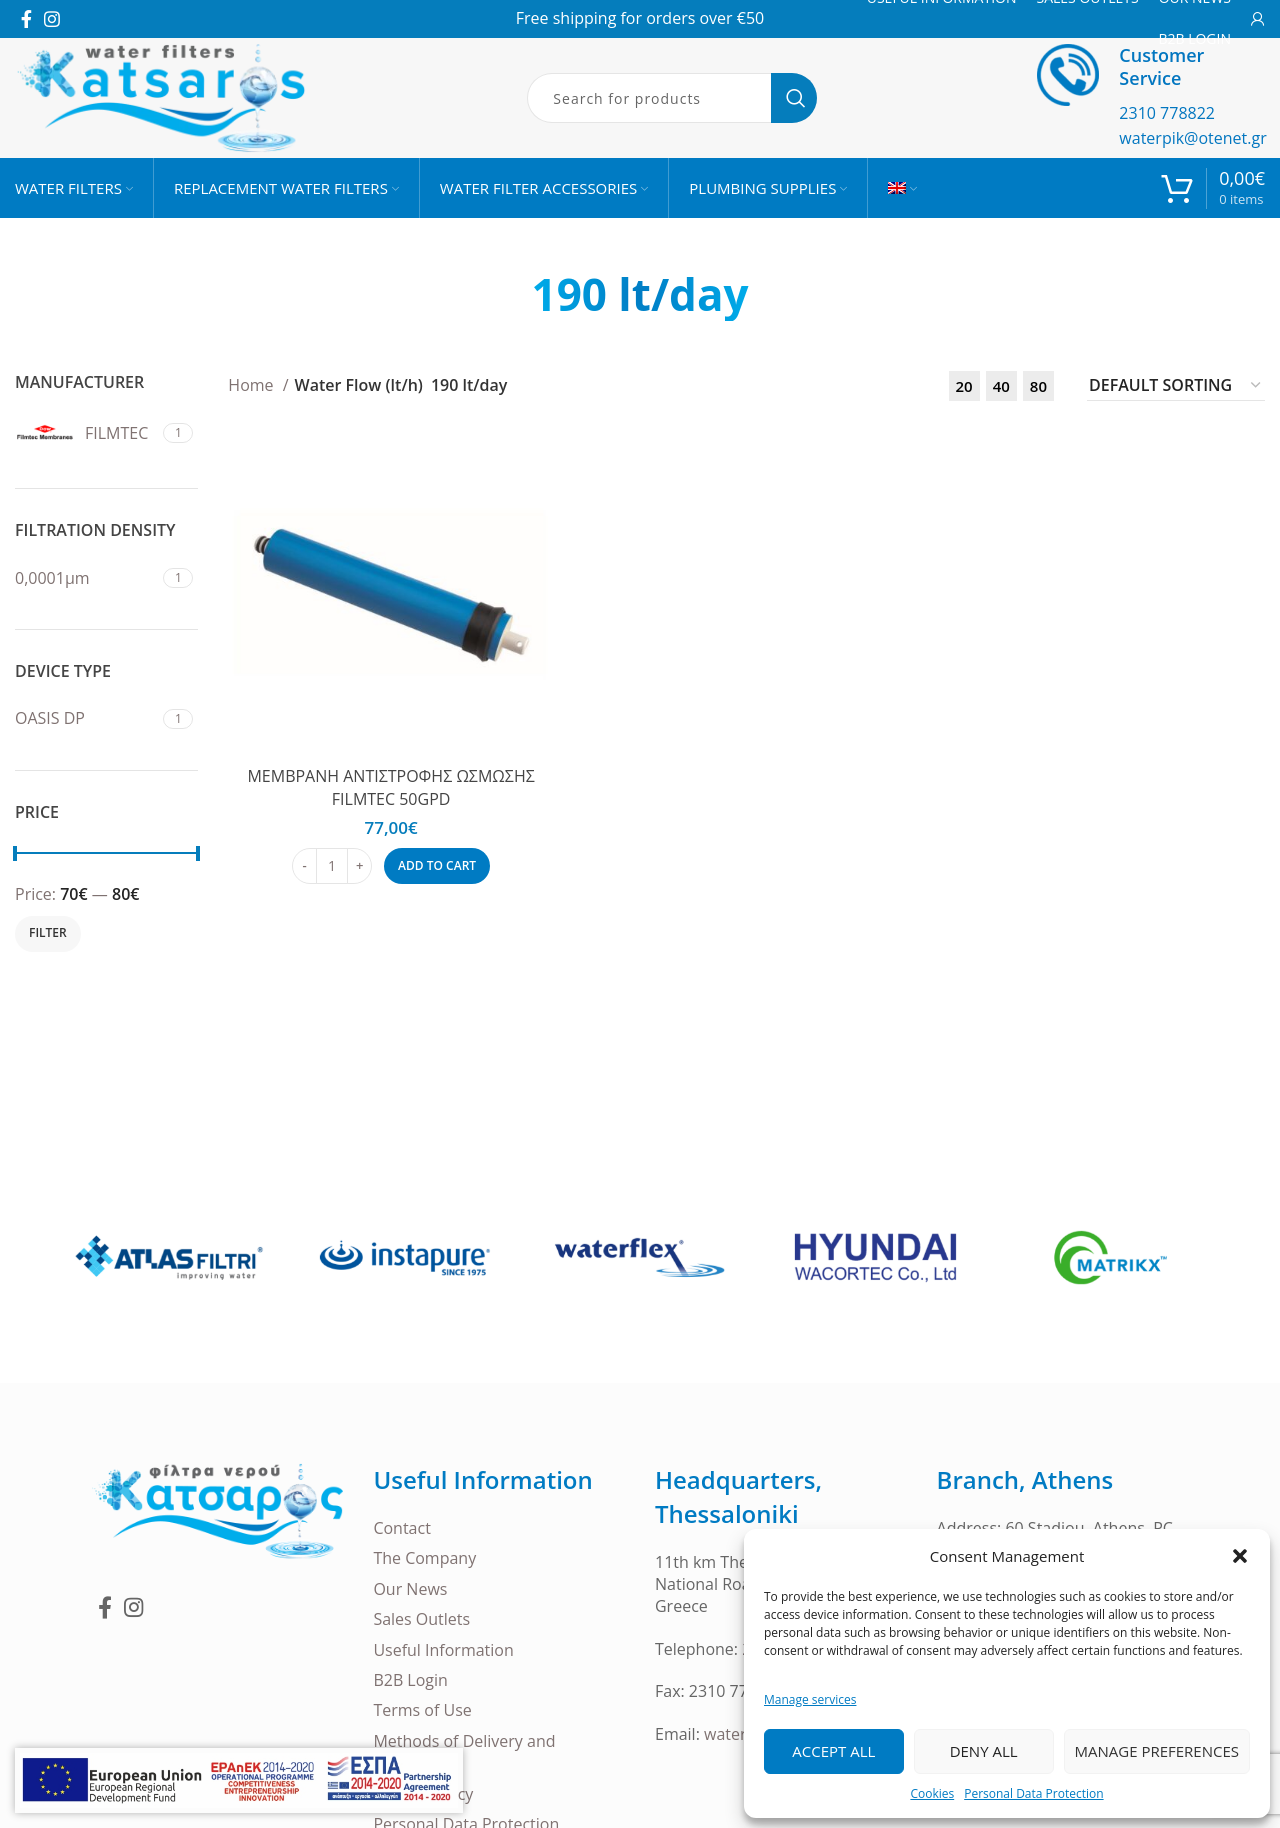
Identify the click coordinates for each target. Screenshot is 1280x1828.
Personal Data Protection (1033, 1793)
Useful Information (443, 1650)
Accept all (833, 1751)
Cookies (932, 1793)
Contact (401, 1528)
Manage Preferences (1157, 1751)
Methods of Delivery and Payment (464, 1752)
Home (252, 385)
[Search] (672, 98)
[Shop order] (1176, 386)
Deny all (984, 1751)
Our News (410, 1589)
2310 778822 (1167, 113)
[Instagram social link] (52, 19)
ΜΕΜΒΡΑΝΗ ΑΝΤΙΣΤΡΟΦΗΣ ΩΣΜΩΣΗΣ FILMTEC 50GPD (390, 787)
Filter (48, 932)
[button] (1240, 1556)
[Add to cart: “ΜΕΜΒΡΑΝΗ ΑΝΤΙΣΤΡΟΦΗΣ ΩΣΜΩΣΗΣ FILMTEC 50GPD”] (437, 866)
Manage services (810, 1699)
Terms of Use (422, 1710)
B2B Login (410, 1680)
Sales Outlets (421, 1619)
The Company (424, 1558)
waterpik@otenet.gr (1192, 138)
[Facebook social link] (26, 19)
